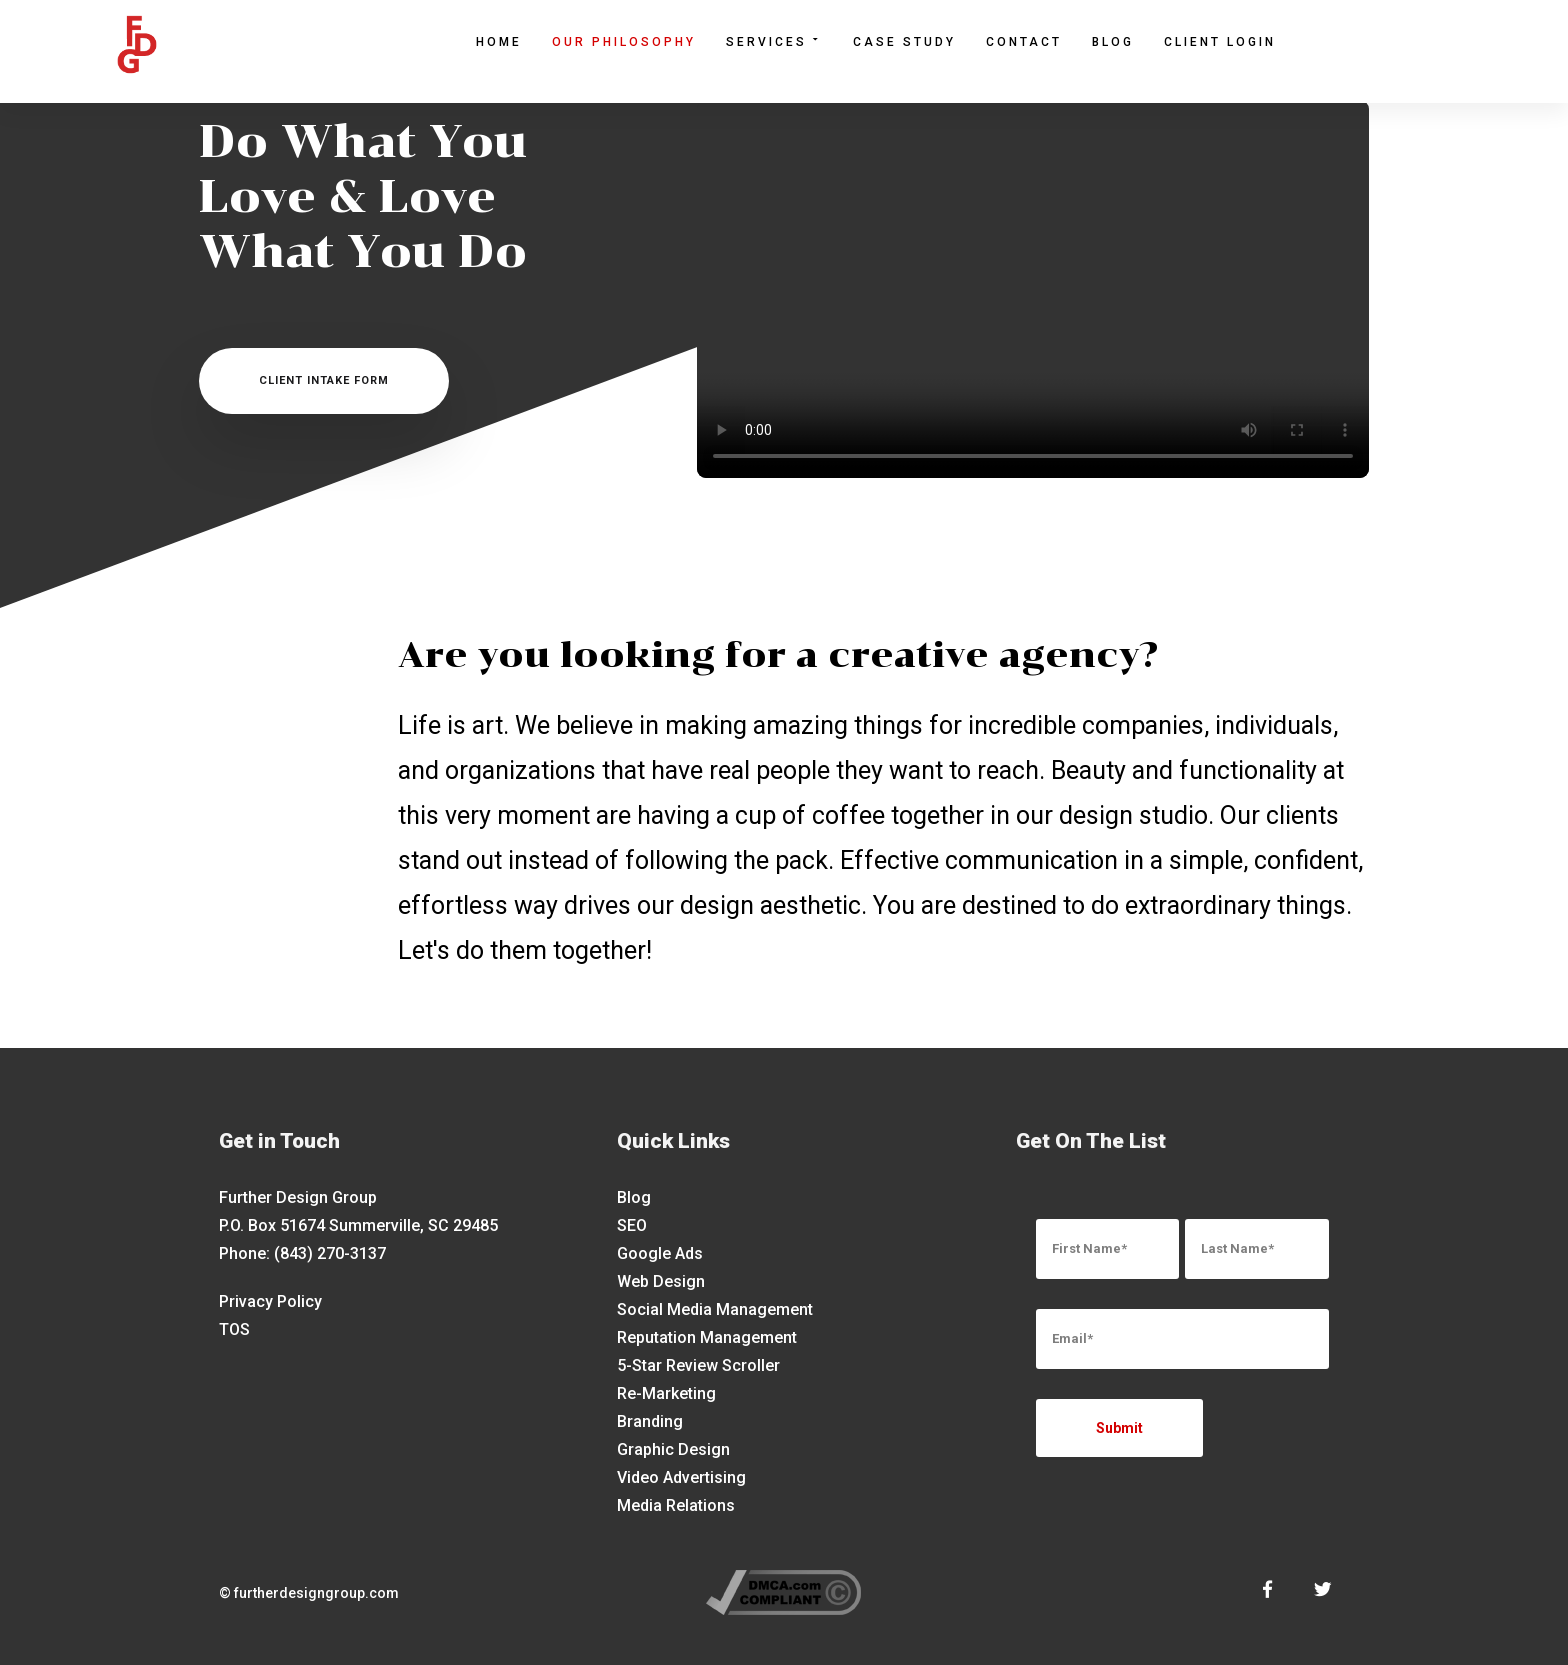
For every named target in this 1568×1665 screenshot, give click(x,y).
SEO (632, 1225)
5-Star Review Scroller (698, 1365)
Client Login (1220, 42)
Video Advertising (681, 1477)
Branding (650, 1421)
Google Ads (660, 1253)
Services (774, 41)
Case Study (904, 42)
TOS (234, 1329)
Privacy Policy (270, 1301)
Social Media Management (715, 1309)
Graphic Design (673, 1449)
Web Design (661, 1281)
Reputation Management (707, 1337)
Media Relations (676, 1505)
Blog (1113, 42)
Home (499, 42)
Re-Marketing (666, 1393)
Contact (1024, 42)
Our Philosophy (624, 42)
